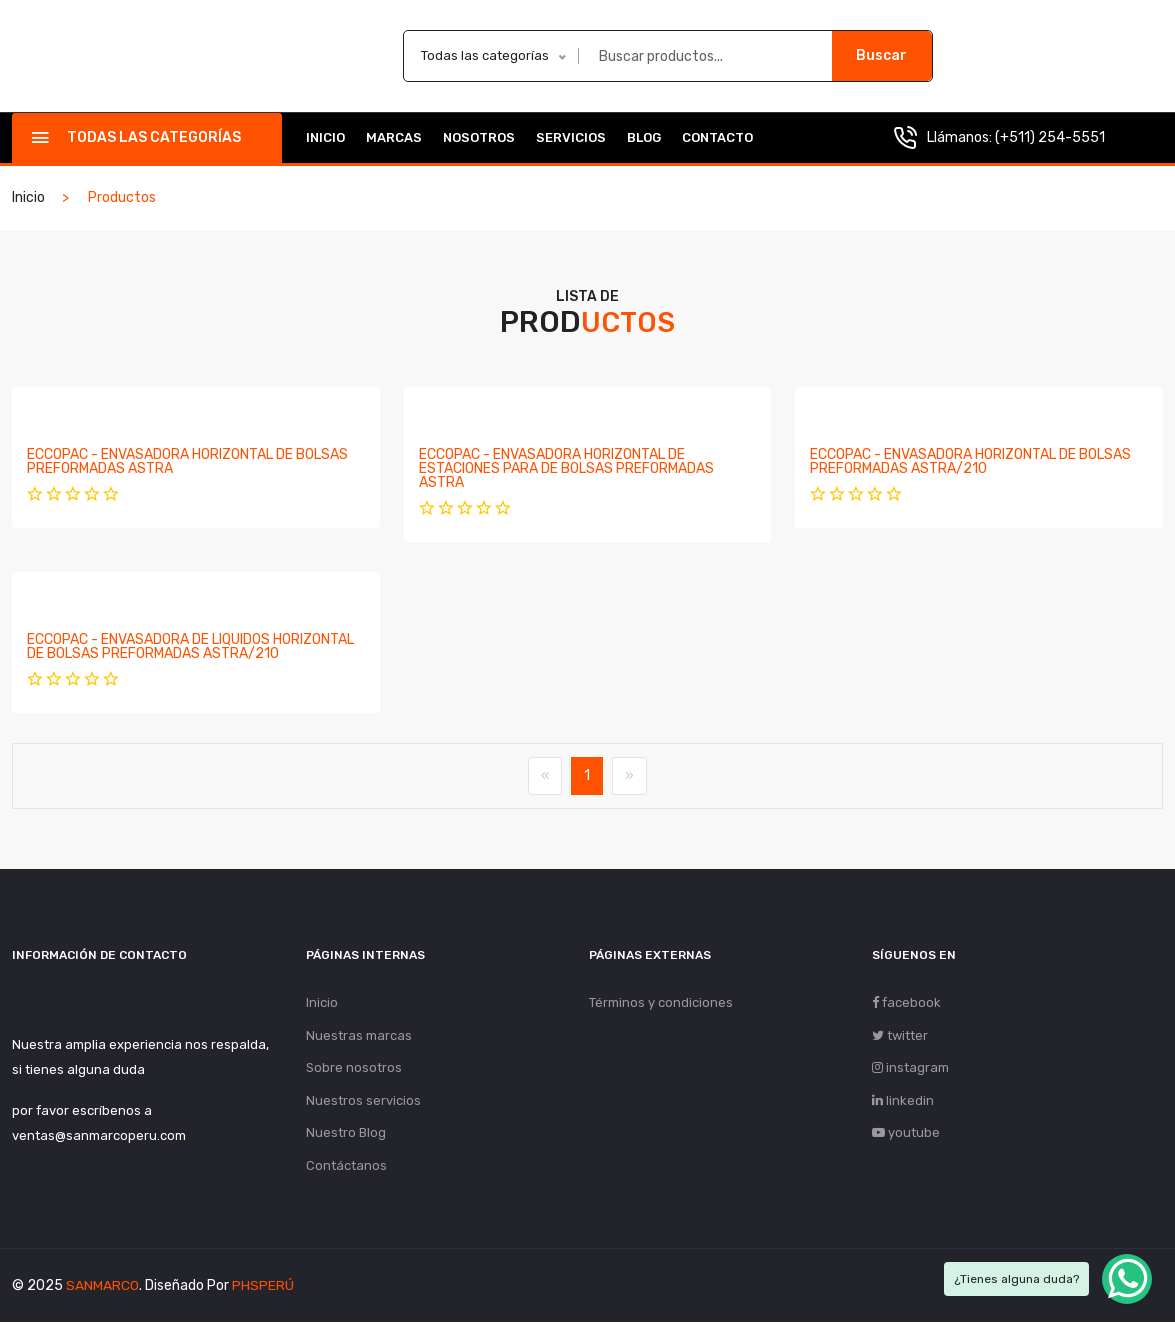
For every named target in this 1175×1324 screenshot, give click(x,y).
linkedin (903, 1101)
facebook (906, 1002)
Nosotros (479, 137)
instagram (910, 1068)
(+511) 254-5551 (1050, 137)
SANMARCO (102, 1287)
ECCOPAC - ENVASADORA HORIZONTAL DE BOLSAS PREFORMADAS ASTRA (187, 461)
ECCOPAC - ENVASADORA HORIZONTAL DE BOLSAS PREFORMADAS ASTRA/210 (970, 461)
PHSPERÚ (263, 1287)
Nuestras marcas (359, 1035)
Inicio (325, 137)
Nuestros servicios (363, 1101)
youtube (906, 1134)
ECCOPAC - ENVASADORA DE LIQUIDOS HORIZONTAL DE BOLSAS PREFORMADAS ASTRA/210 (190, 646)
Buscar (881, 55)
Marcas (394, 137)
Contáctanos (346, 1167)
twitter (900, 1035)
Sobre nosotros (354, 1068)
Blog (644, 137)
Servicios (571, 137)
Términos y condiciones (661, 1002)
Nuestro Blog (346, 1134)
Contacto (717, 137)
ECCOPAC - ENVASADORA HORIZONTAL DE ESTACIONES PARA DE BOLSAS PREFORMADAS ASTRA (566, 468)
